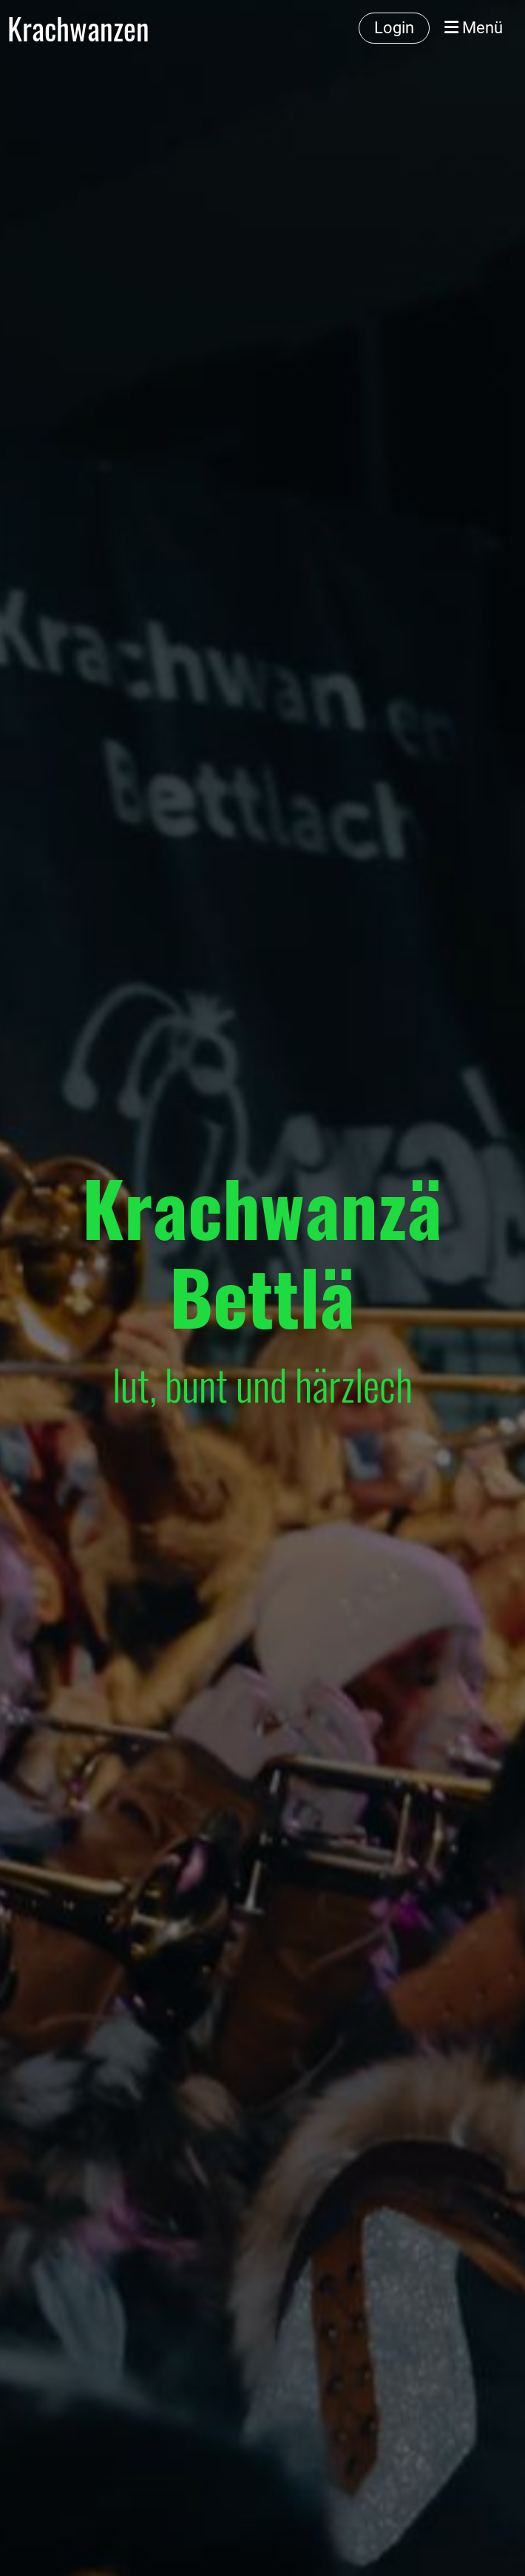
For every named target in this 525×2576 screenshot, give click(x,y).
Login (394, 27)
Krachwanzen (78, 28)
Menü (473, 27)
